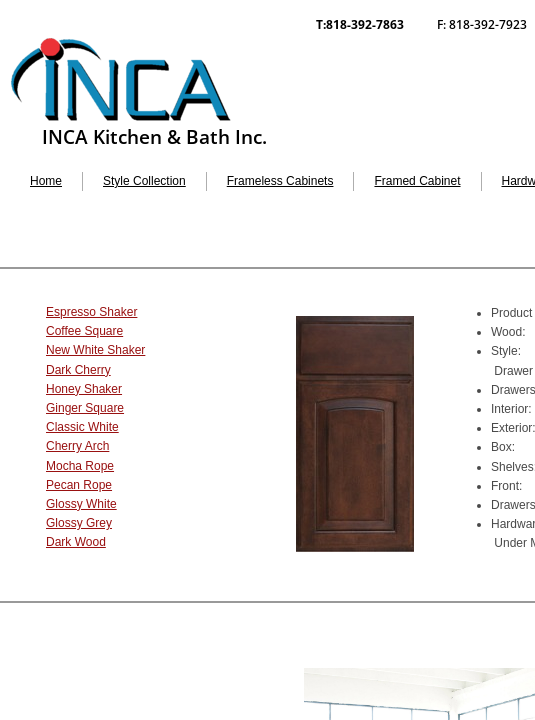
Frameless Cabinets (280, 181)
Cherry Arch (77, 446)
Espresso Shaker (91, 312)
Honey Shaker (84, 389)
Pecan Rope (79, 485)
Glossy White (81, 504)
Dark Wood (76, 542)
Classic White (82, 427)
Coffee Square (84, 331)
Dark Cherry (78, 370)
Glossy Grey (79, 523)
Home (46, 181)
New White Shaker (95, 350)
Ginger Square (85, 408)
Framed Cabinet (417, 181)
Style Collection (144, 181)
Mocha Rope (80, 466)
